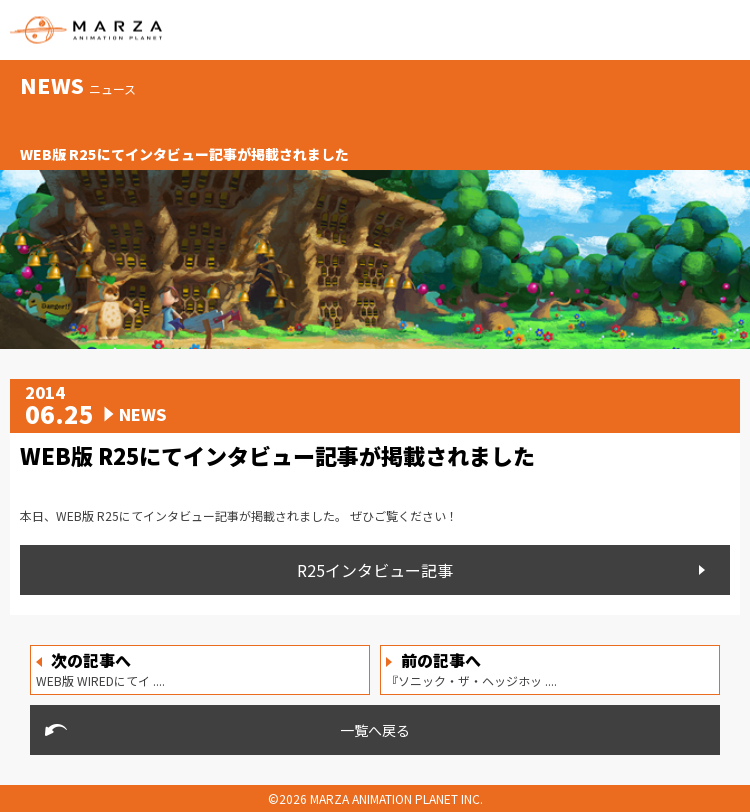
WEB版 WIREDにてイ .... (100, 668)
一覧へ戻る (375, 730)
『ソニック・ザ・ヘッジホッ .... (471, 668)
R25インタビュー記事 (375, 570)
